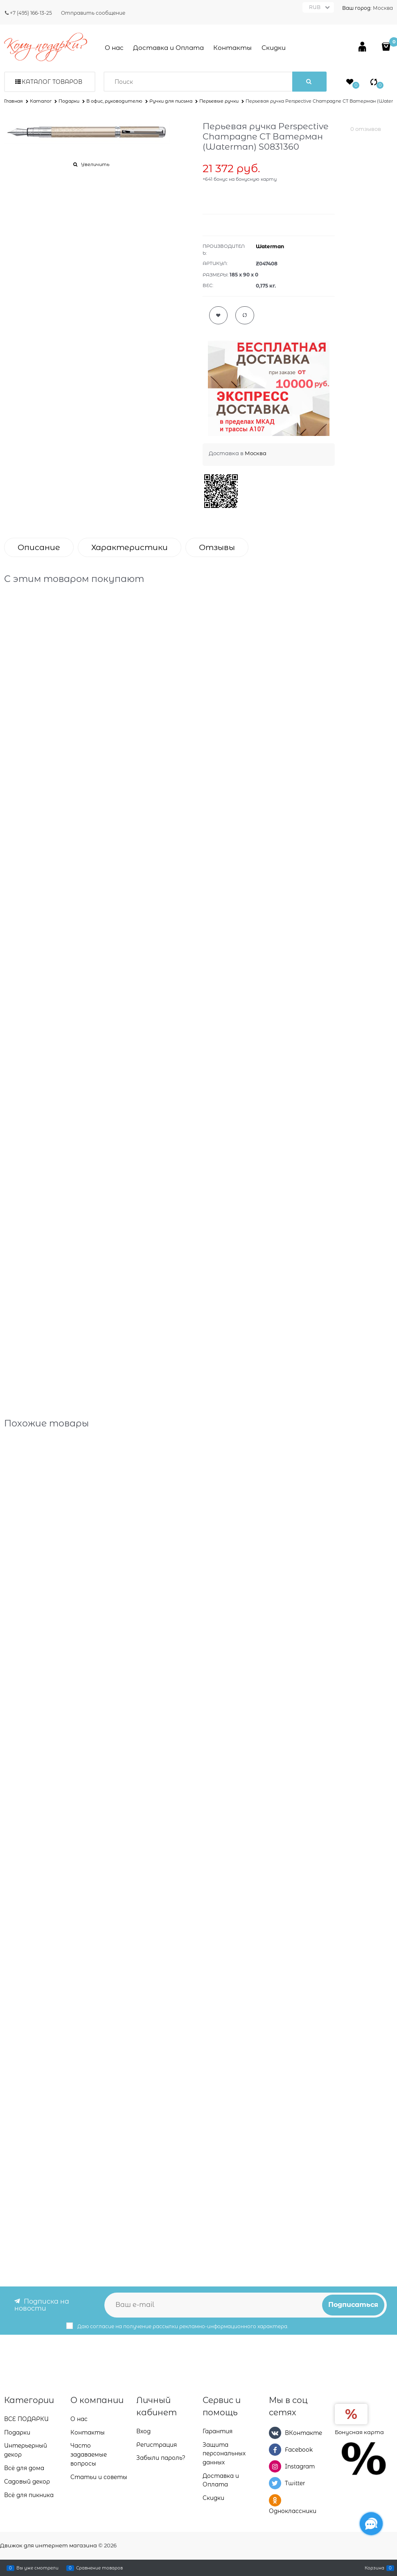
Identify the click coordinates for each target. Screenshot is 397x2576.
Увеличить (95, 164)
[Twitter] (275, 2483)
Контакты (232, 48)
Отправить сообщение (93, 13)
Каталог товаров (52, 82)
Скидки (274, 48)
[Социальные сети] (371, 2523)
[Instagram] (275, 2466)
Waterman (270, 246)
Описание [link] (39, 547)
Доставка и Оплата (168, 48)
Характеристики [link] (129, 547)
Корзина (374, 2568)
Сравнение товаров (99, 2568)
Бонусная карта (359, 2432)
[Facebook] (275, 2449)
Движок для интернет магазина (48, 2545)
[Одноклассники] (275, 2500)
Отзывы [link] (217, 547)
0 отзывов (365, 129)
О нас (114, 48)
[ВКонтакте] (275, 2433)
